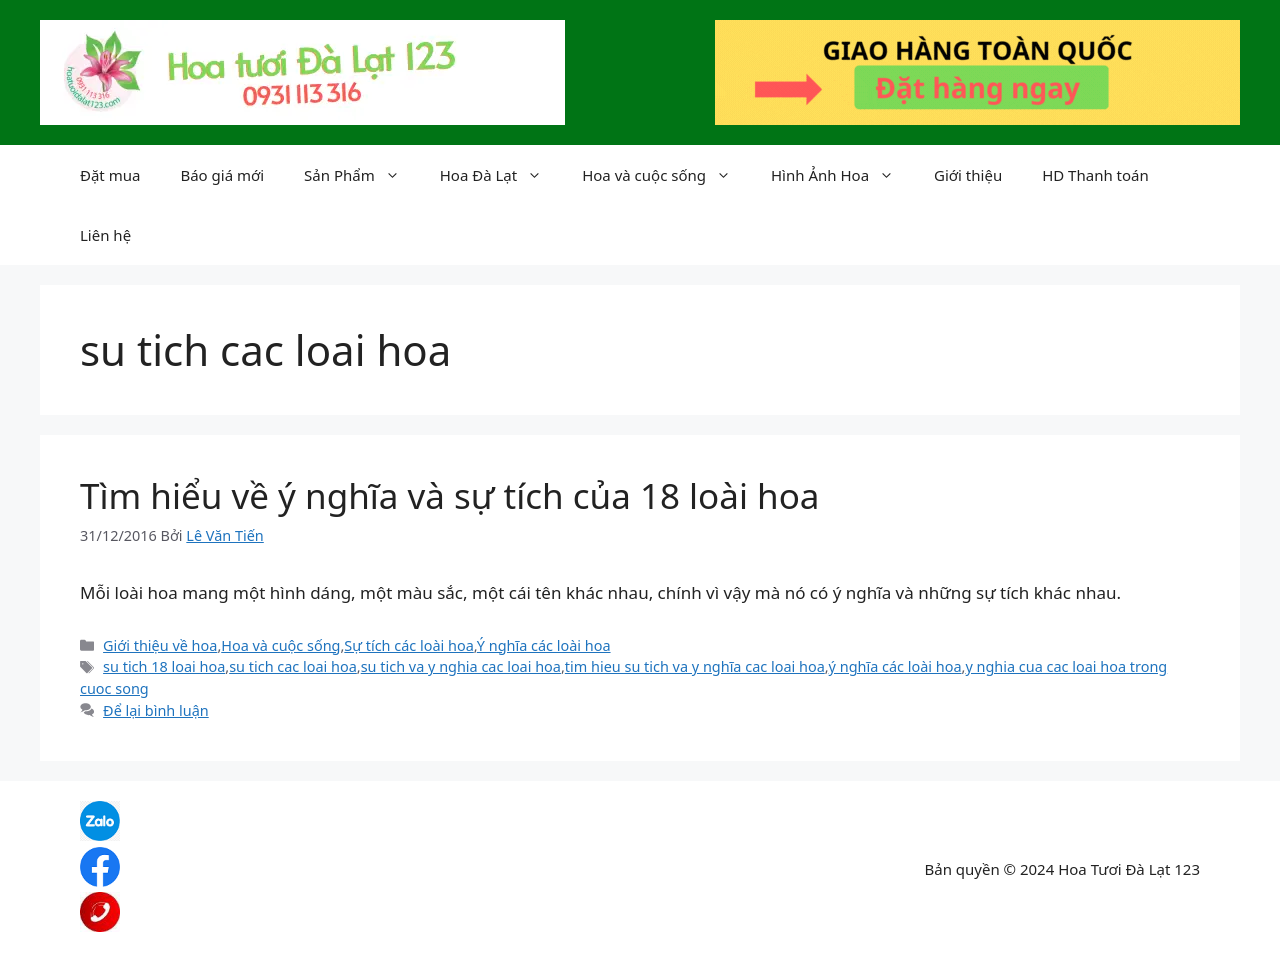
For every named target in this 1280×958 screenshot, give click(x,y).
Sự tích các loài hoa (408, 645)
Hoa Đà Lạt (501, 175)
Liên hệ (105, 235)
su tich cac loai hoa (293, 666)
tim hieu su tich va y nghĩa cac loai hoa (695, 666)
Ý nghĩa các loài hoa (544, 645)
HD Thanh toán (1095, 175)
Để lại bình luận (156, 710)
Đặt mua (110, 175)
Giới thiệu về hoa (160, 645)
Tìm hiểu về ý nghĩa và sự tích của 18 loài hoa (449, 495)
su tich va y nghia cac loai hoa (461, 666)
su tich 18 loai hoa (164, 666)
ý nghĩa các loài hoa (895, 666)
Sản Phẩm (362, 175)
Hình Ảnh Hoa (842, 175)
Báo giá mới (222, 175)
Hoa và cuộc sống (666, 175)
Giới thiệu (968, 175)
